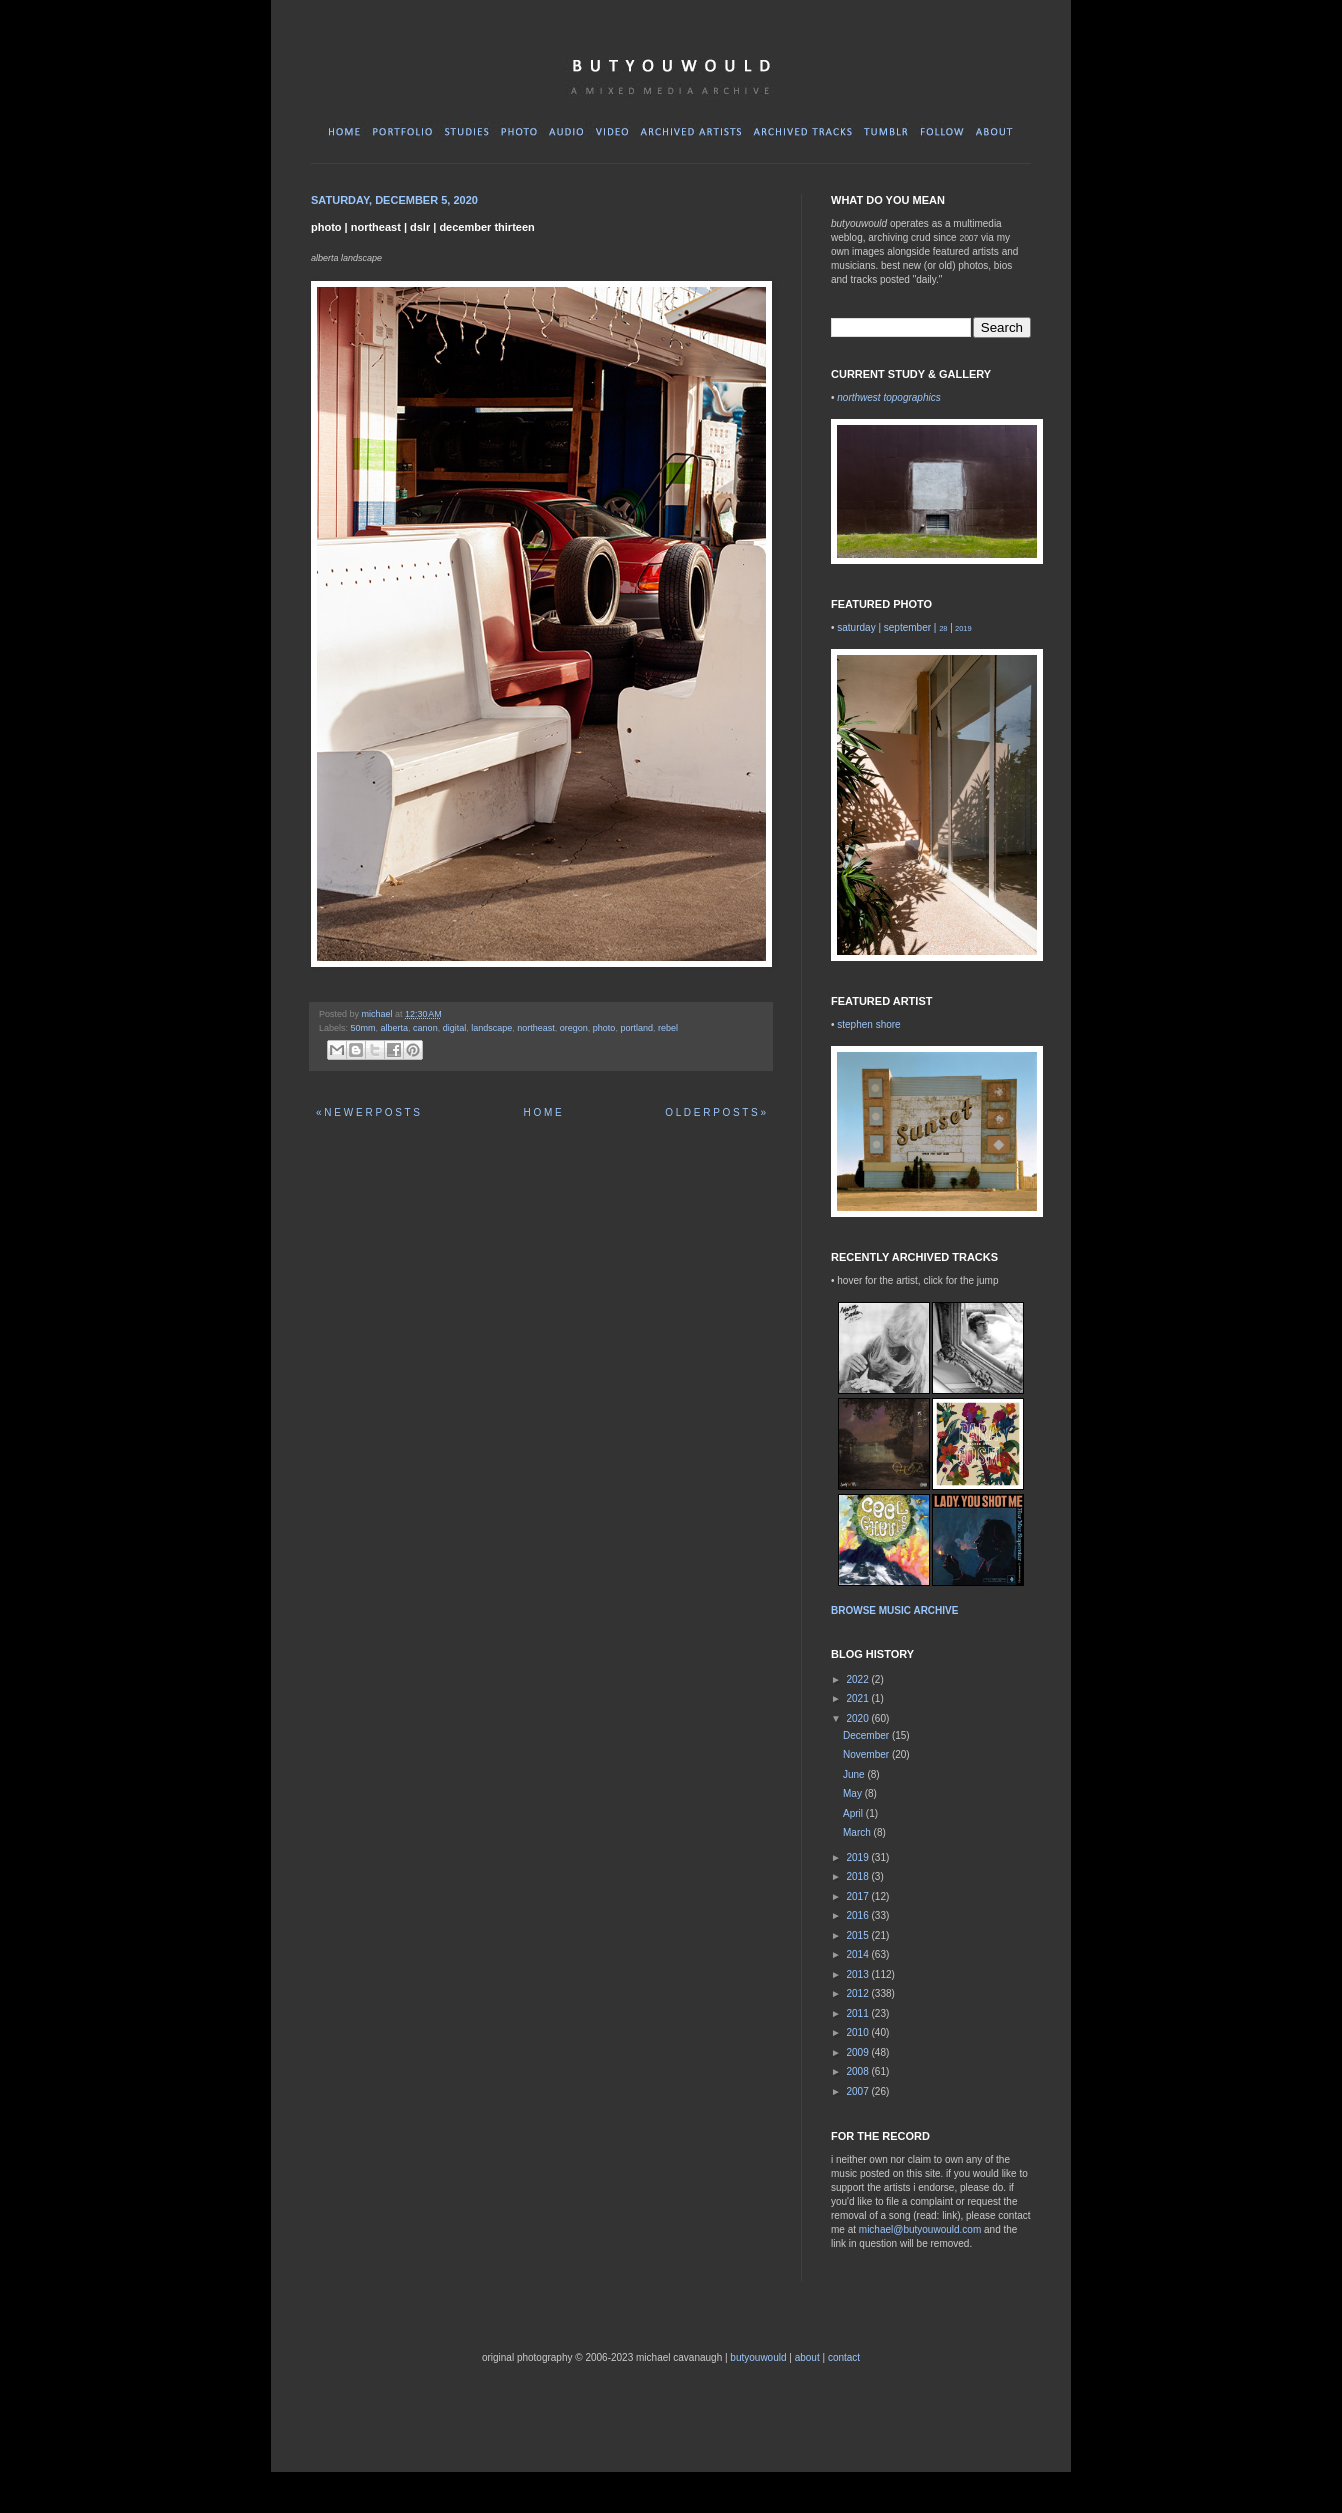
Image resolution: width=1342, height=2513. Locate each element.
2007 (858, 2091)
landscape (491, 1028)
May (854, 1793)
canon (425, 1028)
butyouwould (758, 2357)
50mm (363, 1028)
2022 (858, 1679)
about (807, 2357)
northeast (536, 1028)
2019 (858, 1857)
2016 (858, 1915)
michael (379, 1014)
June (855, 1774)
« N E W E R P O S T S (368, 1112)
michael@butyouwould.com (920, 2229)
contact (844, 2357)
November (867, 1754)
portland (636, 1028)
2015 (858, 1935)
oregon (574, 1028)
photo (604, 1028)
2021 (858, 1698)
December (867, 1735)
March (858, 1832)
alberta (395, 1028)
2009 (858, 2052)
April (854, 1813)
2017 (858, 1896)
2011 (858, 2013)
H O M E (542, 1112)
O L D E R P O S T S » (715, 1112)
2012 (858, 1993)
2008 (858, 2071)
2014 (858, 1954)
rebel (668, 1028)
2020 (858, 1718)
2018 (858, 1876)
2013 (858, 1974)
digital (455, 1028)
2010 (858, 2032)
